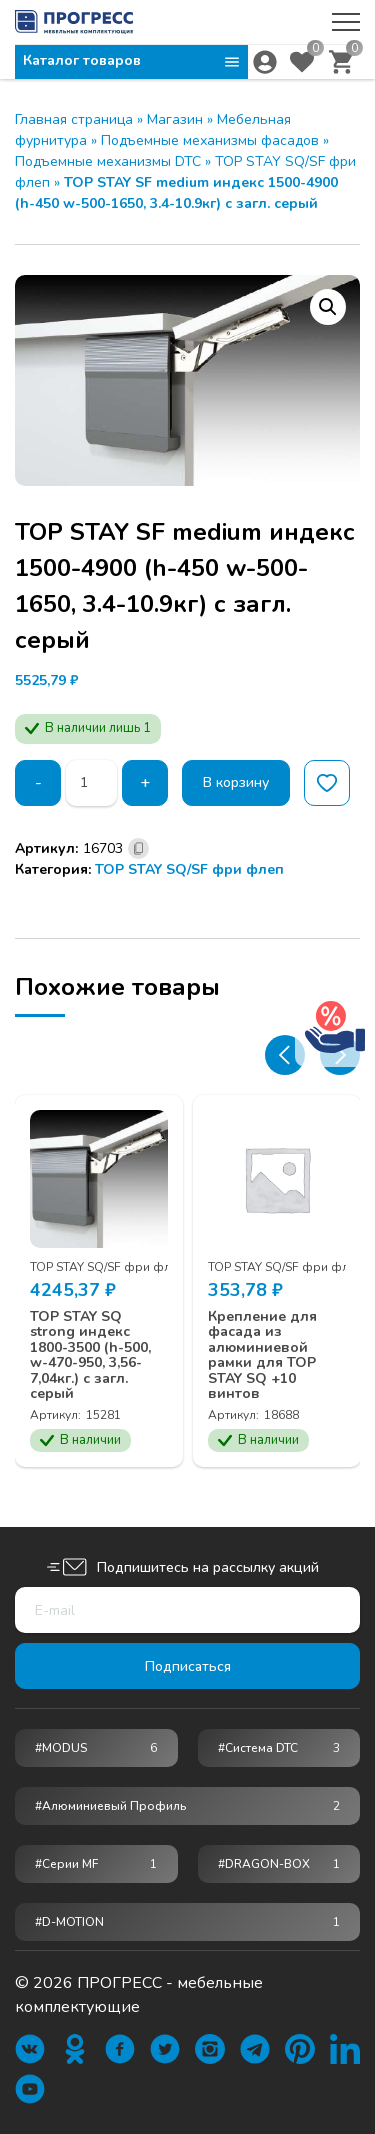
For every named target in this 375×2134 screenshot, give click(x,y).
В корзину (236, 782)
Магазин (175, 119)
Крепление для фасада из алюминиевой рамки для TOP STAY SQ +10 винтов (262, 1355)
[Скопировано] (138, 848)
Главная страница (74, 119)
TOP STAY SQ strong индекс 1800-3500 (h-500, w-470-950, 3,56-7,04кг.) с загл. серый (90, 1355)
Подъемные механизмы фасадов (210, 140)
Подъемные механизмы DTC (108, 161)
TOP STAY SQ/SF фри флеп (189, 869)
